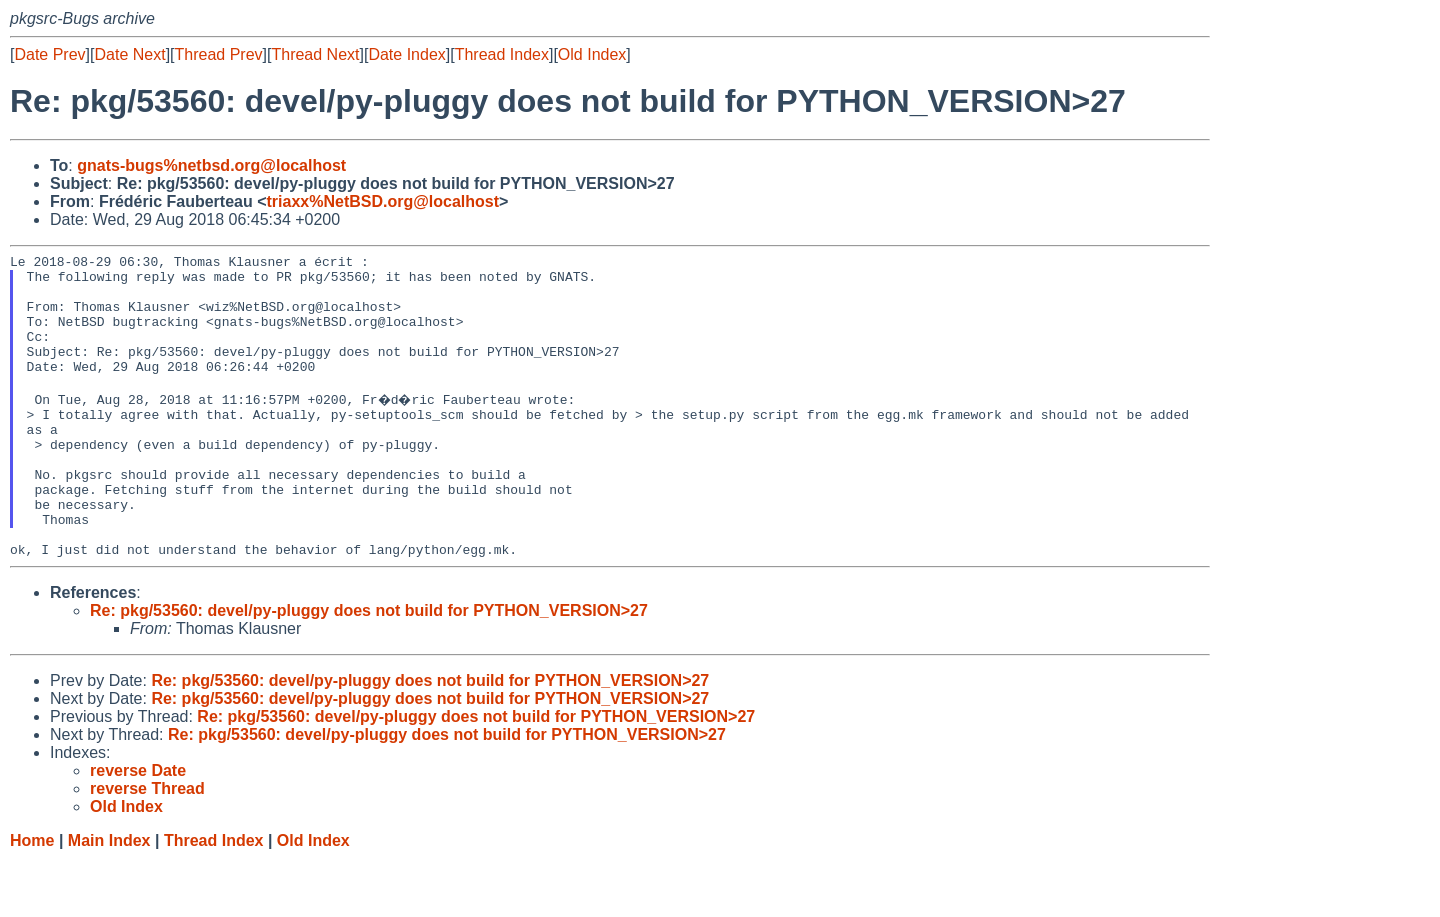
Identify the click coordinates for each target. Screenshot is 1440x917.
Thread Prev (219, 54)
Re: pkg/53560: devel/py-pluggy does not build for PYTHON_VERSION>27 (369, 667)
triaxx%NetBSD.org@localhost (383, 201)
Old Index (592, 54)
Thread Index (502, 54)
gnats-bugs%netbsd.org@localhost (211, 165)
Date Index (406, 54)
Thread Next (315, 54)
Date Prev (49, 54)
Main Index (109, 897)
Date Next (129, 54)
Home (32, 897)
